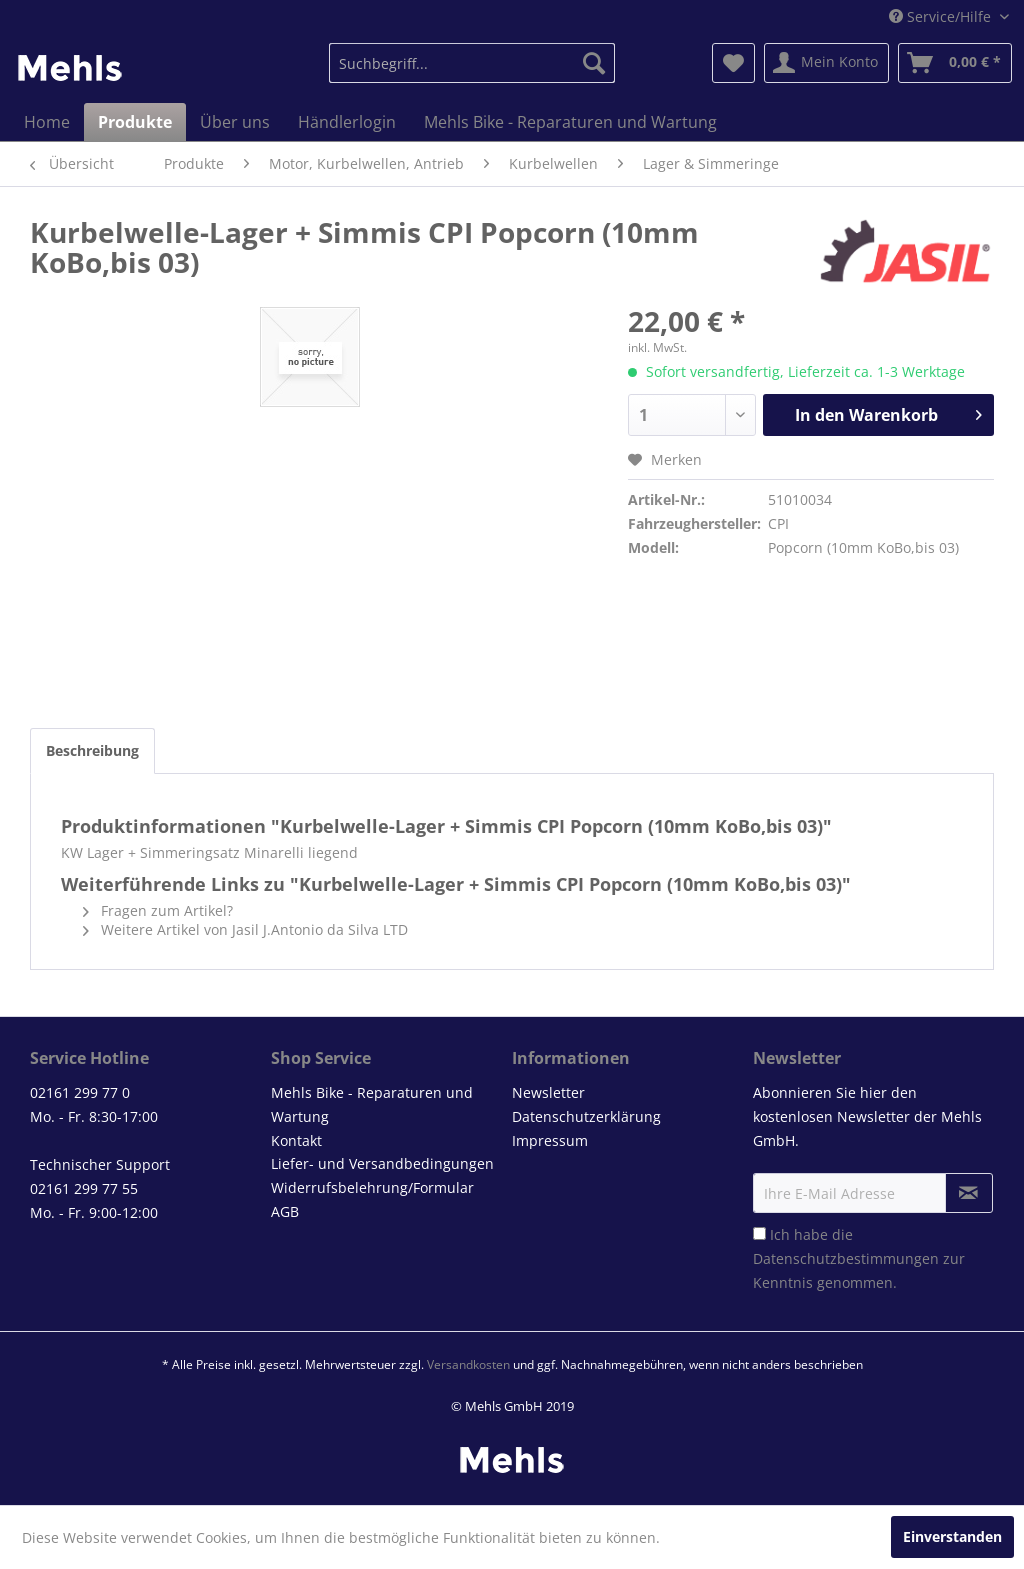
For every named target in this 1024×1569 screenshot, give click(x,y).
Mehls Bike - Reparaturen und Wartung (372, 1104)
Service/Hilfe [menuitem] (942, 16)
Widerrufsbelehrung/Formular (372, 1187)
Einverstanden (952, 1536)
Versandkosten (468, 1364)
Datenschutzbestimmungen (846, 1258)
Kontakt (296, 1140)
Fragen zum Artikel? (158, 910)
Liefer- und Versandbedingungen (382, 1163)
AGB (285, 1211)
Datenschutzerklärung (586, 1116)
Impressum (550, 1140)
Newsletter (548, 1092)
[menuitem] (472, 63)
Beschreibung (92, 750)
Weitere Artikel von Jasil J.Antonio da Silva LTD (245, 929)
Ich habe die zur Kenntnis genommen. (859, 1258)
